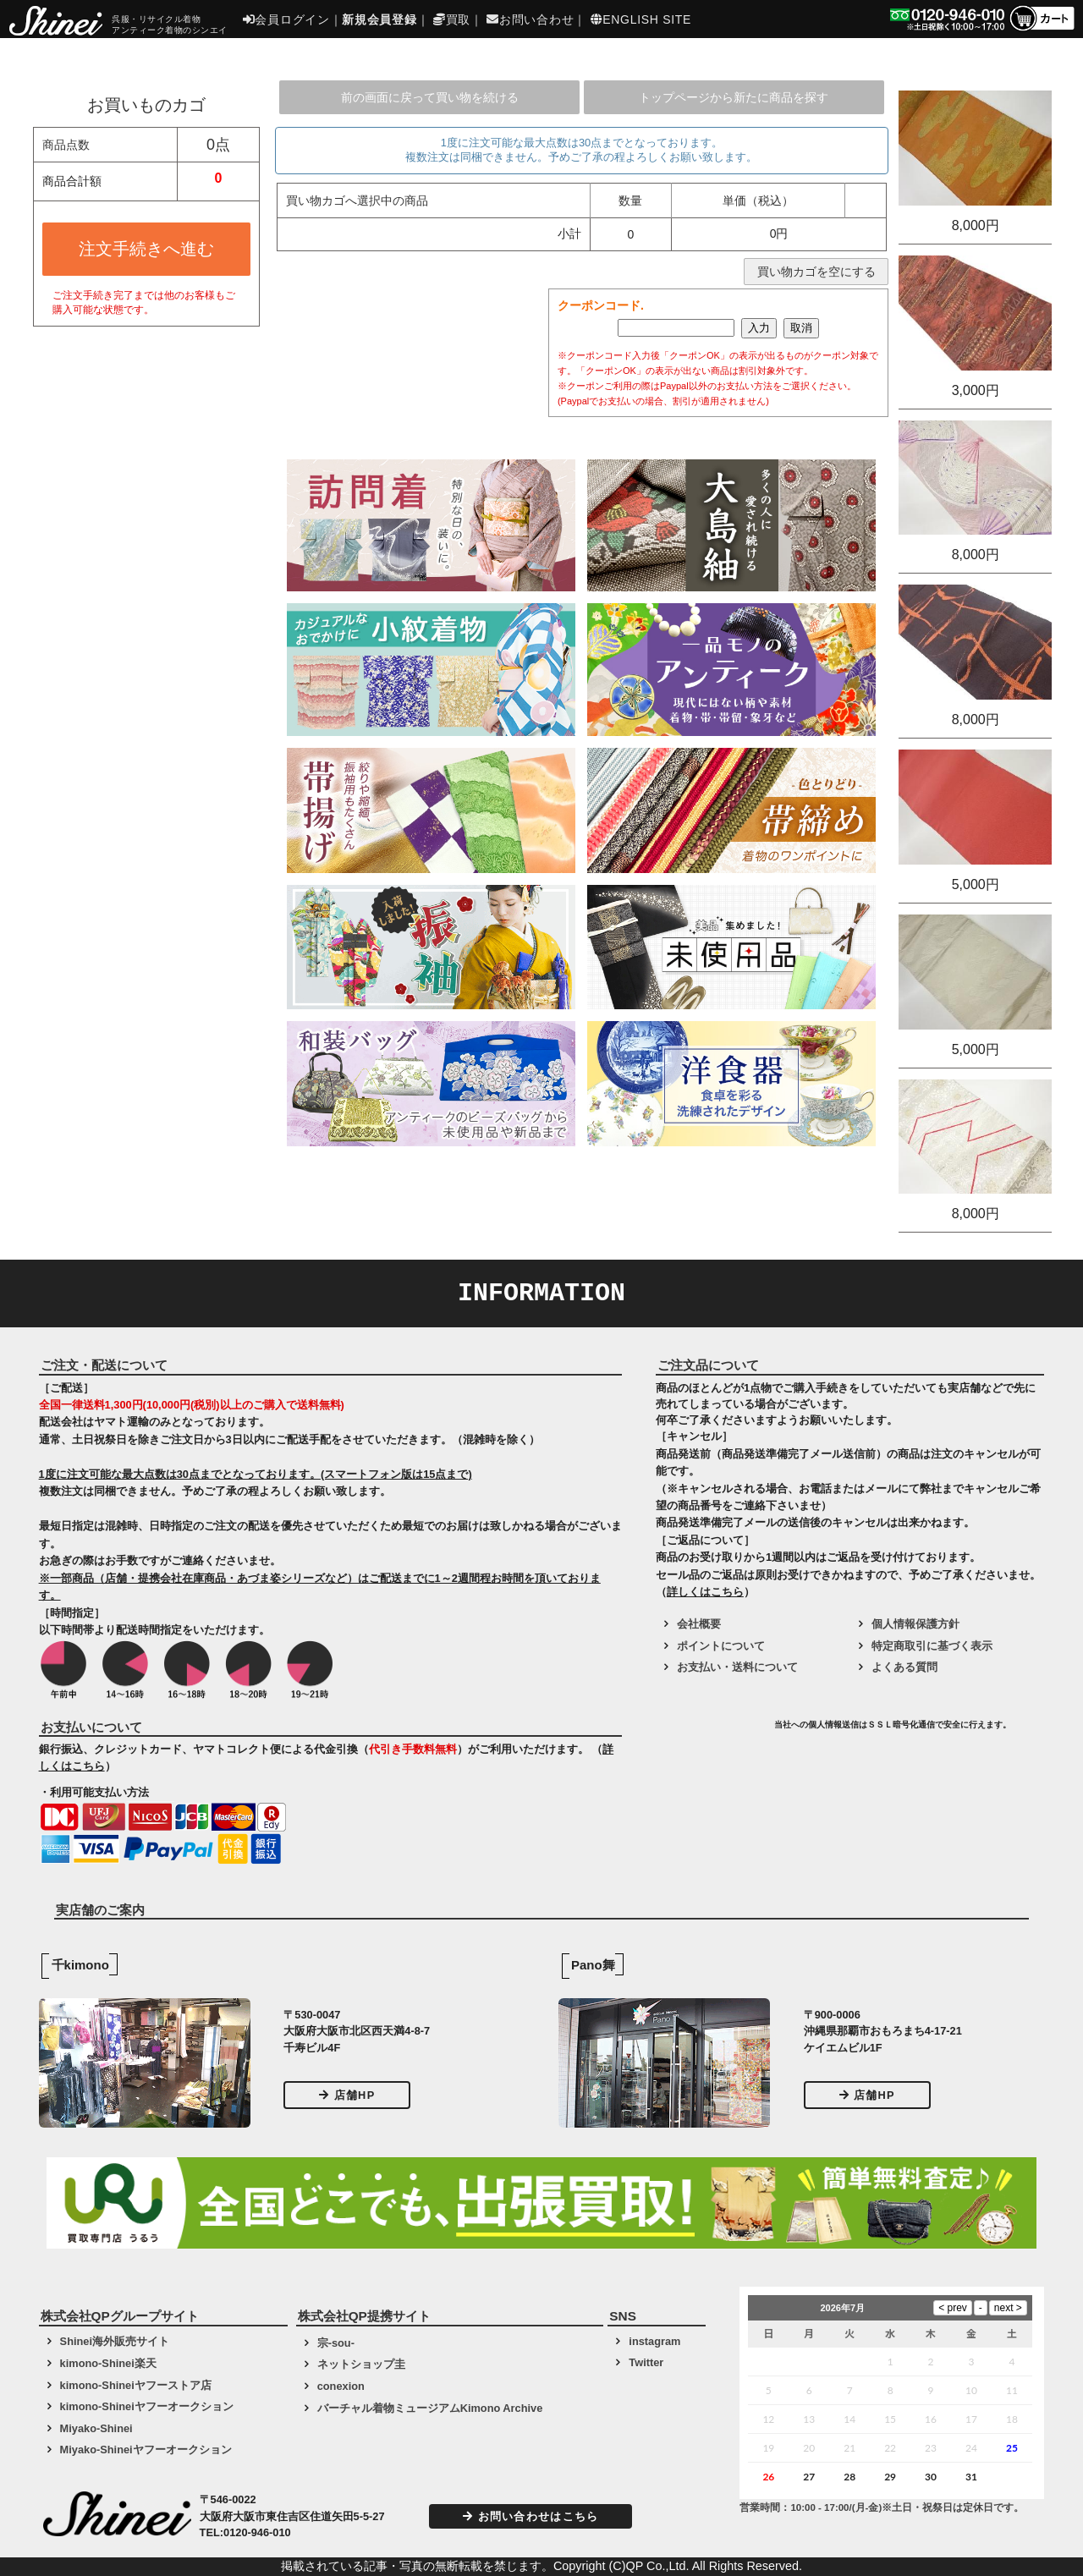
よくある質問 (904, 1667)
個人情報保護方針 (915, 1624)
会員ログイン (286, 19)
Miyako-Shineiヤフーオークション (146, 2449)
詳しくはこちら (705, 1591)
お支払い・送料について (737, 1667)
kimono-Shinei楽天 (108, 2363)
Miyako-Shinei (96, 2428)
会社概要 (699, 1624)
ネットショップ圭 (361, 2364)
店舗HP (347, 2095)
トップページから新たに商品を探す (733, 97)
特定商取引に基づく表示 (931, 1646)
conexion (341, 2386)
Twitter (646, 2362)
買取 (451, 19)
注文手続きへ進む (146, 248)
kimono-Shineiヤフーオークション (147, 2406)
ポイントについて (721, 1646)
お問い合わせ (530, 19)
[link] (712, 1731)
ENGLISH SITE (641, 19)
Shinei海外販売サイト (114, 2341)
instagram (654, 2341)
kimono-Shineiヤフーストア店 (136, 2385)
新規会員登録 (379, 19)
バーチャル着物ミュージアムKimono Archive (430, 2408)
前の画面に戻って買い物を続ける (430, 97)
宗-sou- (336, 2343)
